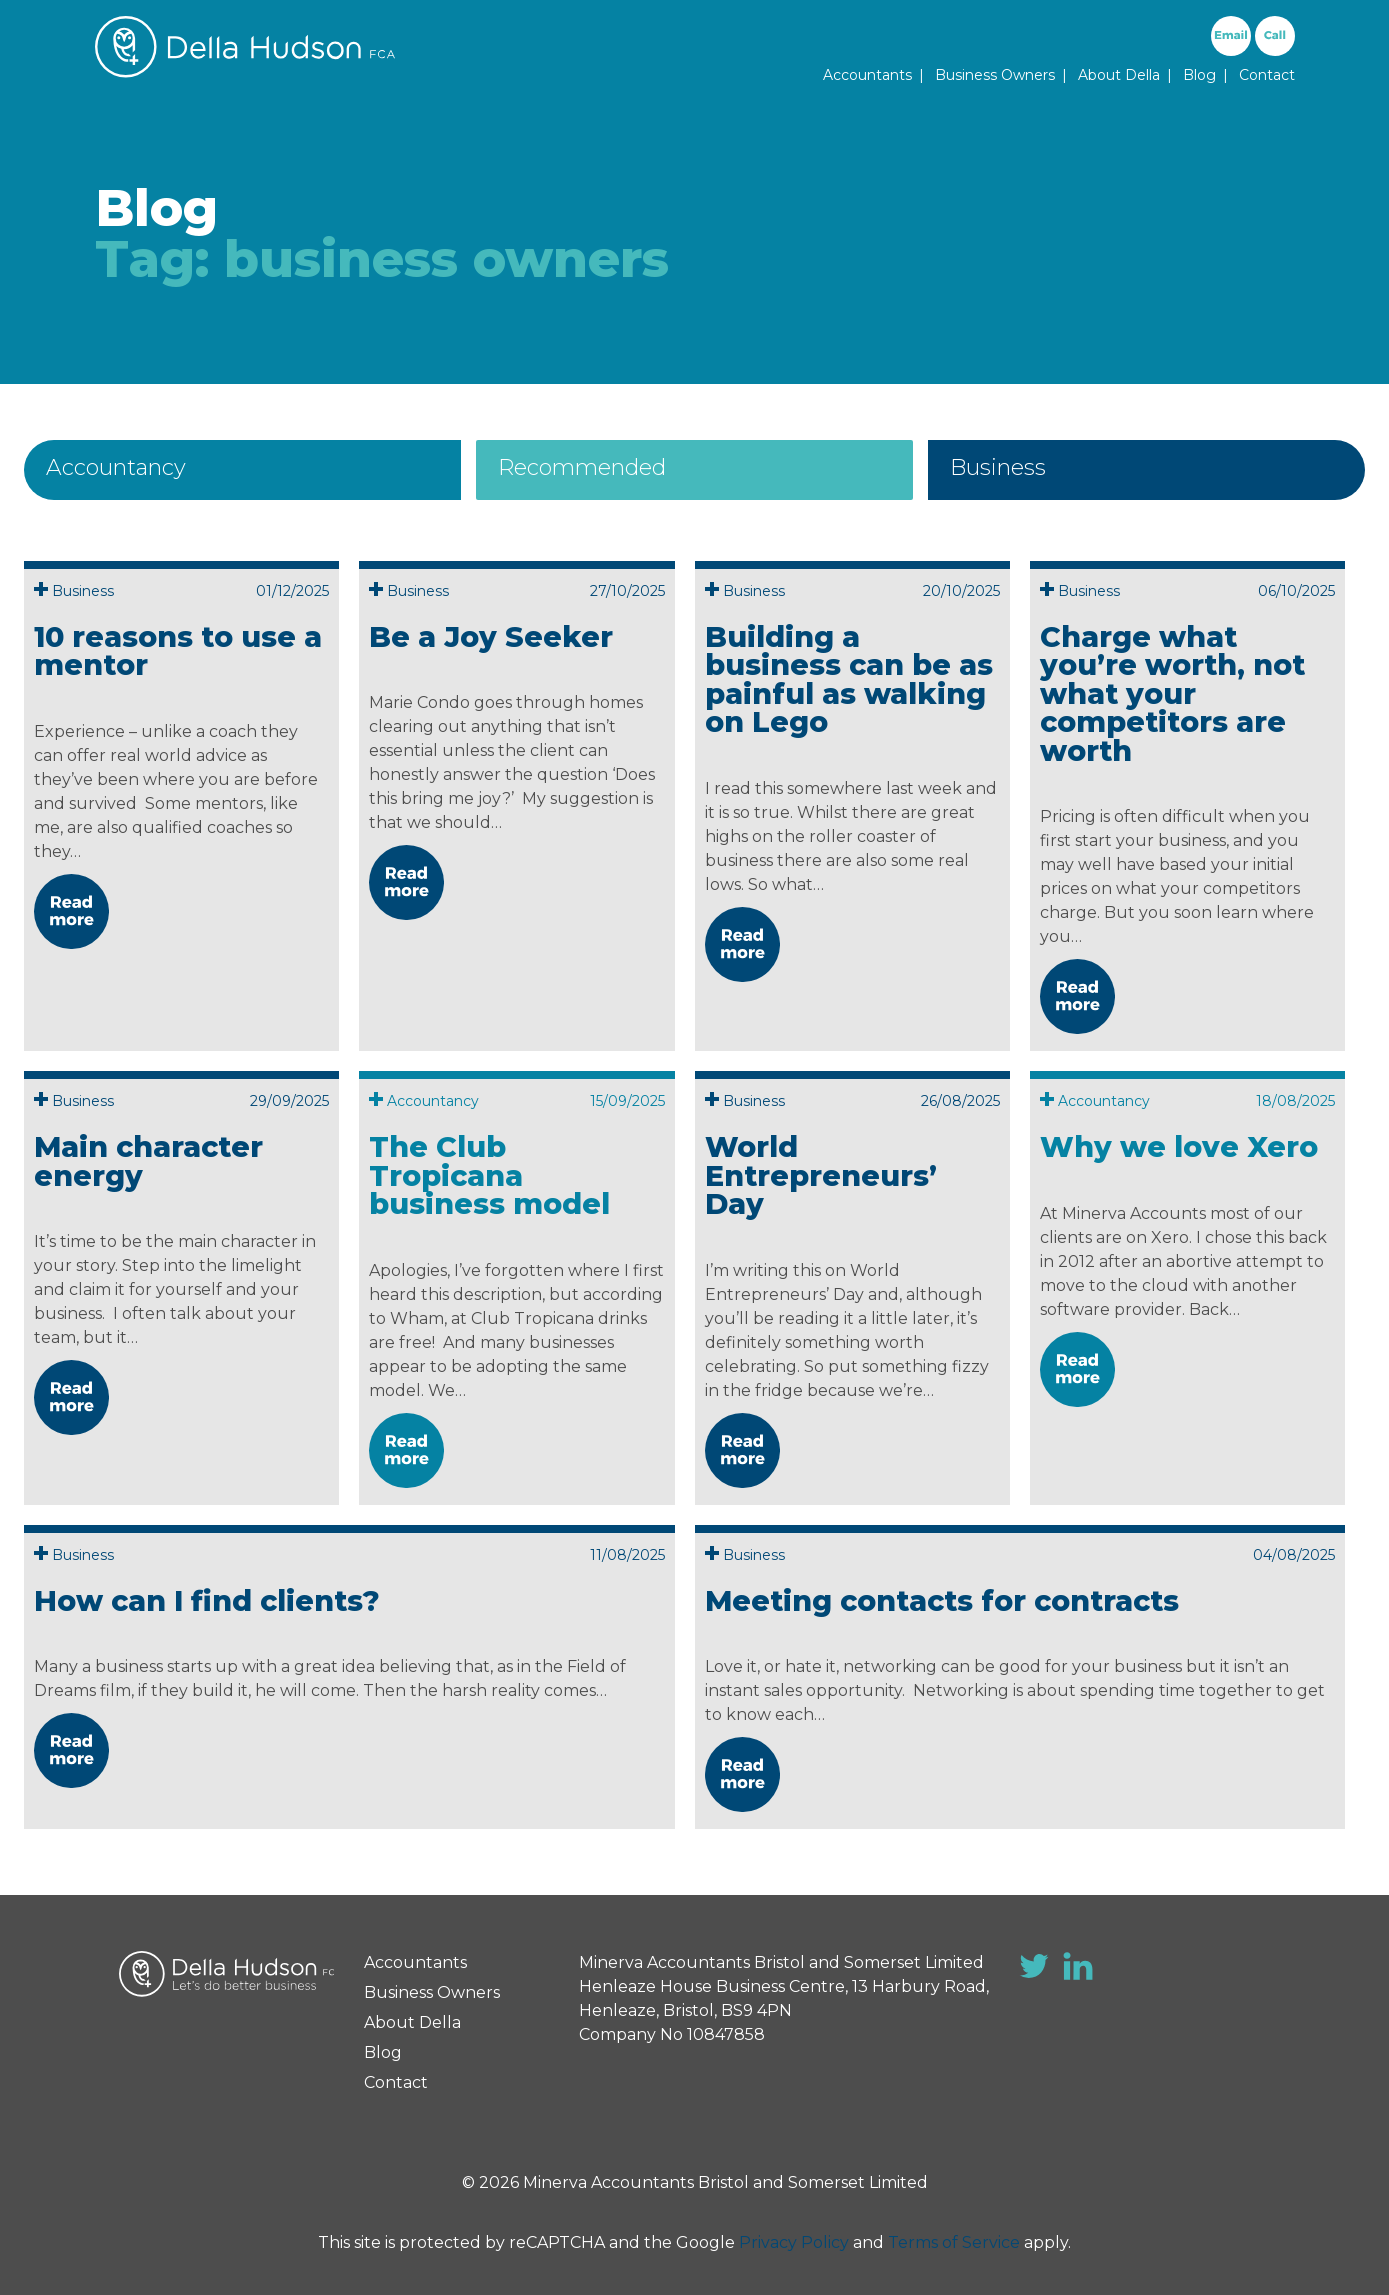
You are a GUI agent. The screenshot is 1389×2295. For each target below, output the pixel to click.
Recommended (582, 467)
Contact (1267, 75)
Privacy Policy (794, 2242)
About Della (1119, 75)
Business (998, 467)
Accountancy (116, 467)
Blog (1199, 75)
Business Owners (995, 75)
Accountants (867, 75)
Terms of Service (954, 2242)
